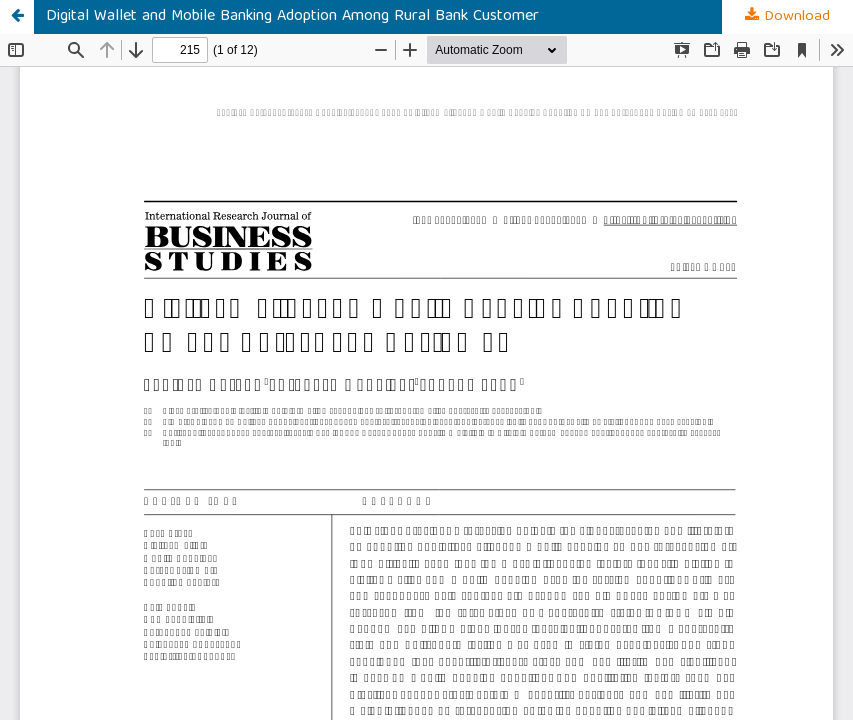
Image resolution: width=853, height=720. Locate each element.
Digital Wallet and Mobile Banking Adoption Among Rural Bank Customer (292, 17)
